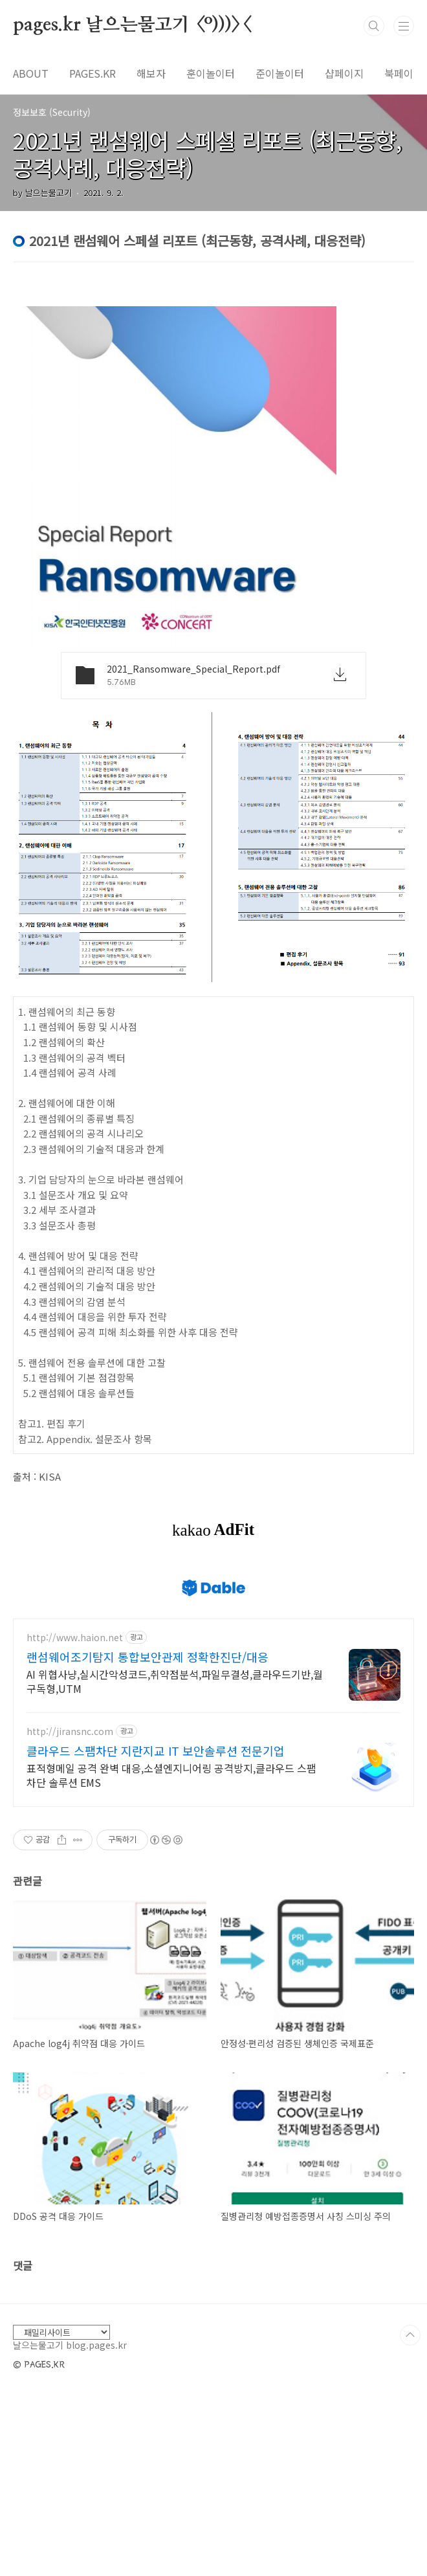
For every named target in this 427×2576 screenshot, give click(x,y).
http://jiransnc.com (70, 1731)
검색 (374, 26)
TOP (410, 2516)
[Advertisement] (213, 2374)
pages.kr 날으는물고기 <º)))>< (131, 25)
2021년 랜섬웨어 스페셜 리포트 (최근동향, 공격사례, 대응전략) (207, 153)
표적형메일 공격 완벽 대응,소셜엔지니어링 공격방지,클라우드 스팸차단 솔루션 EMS (171, 1774)
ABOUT (31, 73)
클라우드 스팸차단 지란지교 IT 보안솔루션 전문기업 (156, 1750)
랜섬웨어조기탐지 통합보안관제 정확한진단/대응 (147, 1656)
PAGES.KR (92, 73)
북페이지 (403, 73)
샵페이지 (344, 73)
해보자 (151, 73)
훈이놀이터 (210, 73)
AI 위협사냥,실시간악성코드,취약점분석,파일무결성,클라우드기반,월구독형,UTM (175, 1681)
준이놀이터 (280, 73)
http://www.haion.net (75, 1637)
